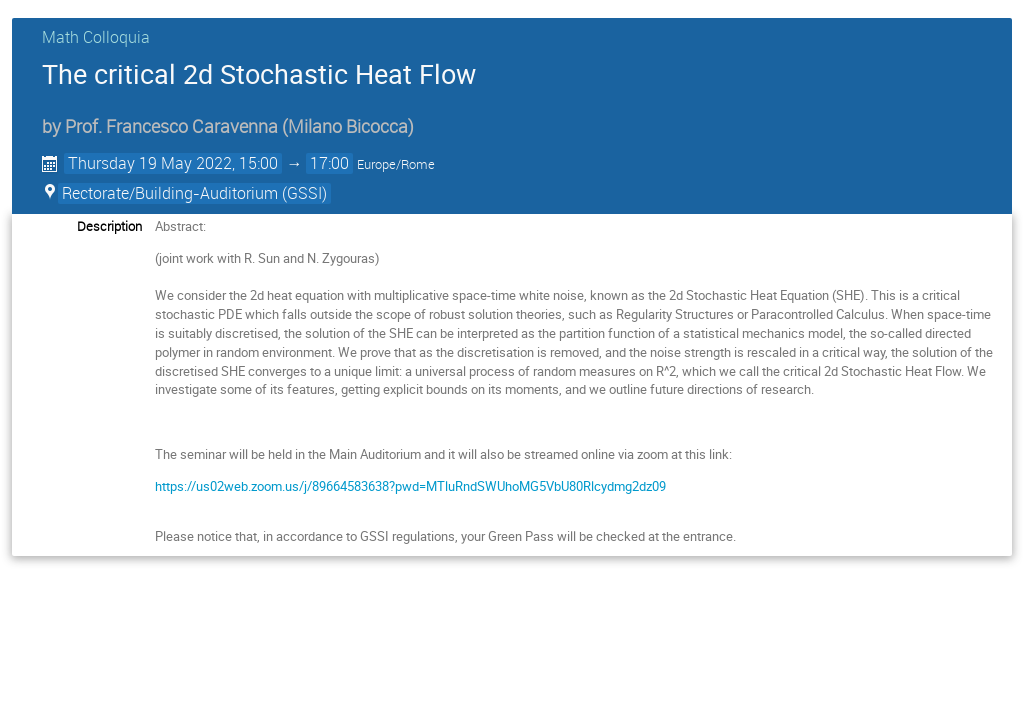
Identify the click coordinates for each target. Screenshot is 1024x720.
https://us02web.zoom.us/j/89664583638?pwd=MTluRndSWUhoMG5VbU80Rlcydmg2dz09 (410, 486)
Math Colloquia (96, 37)
